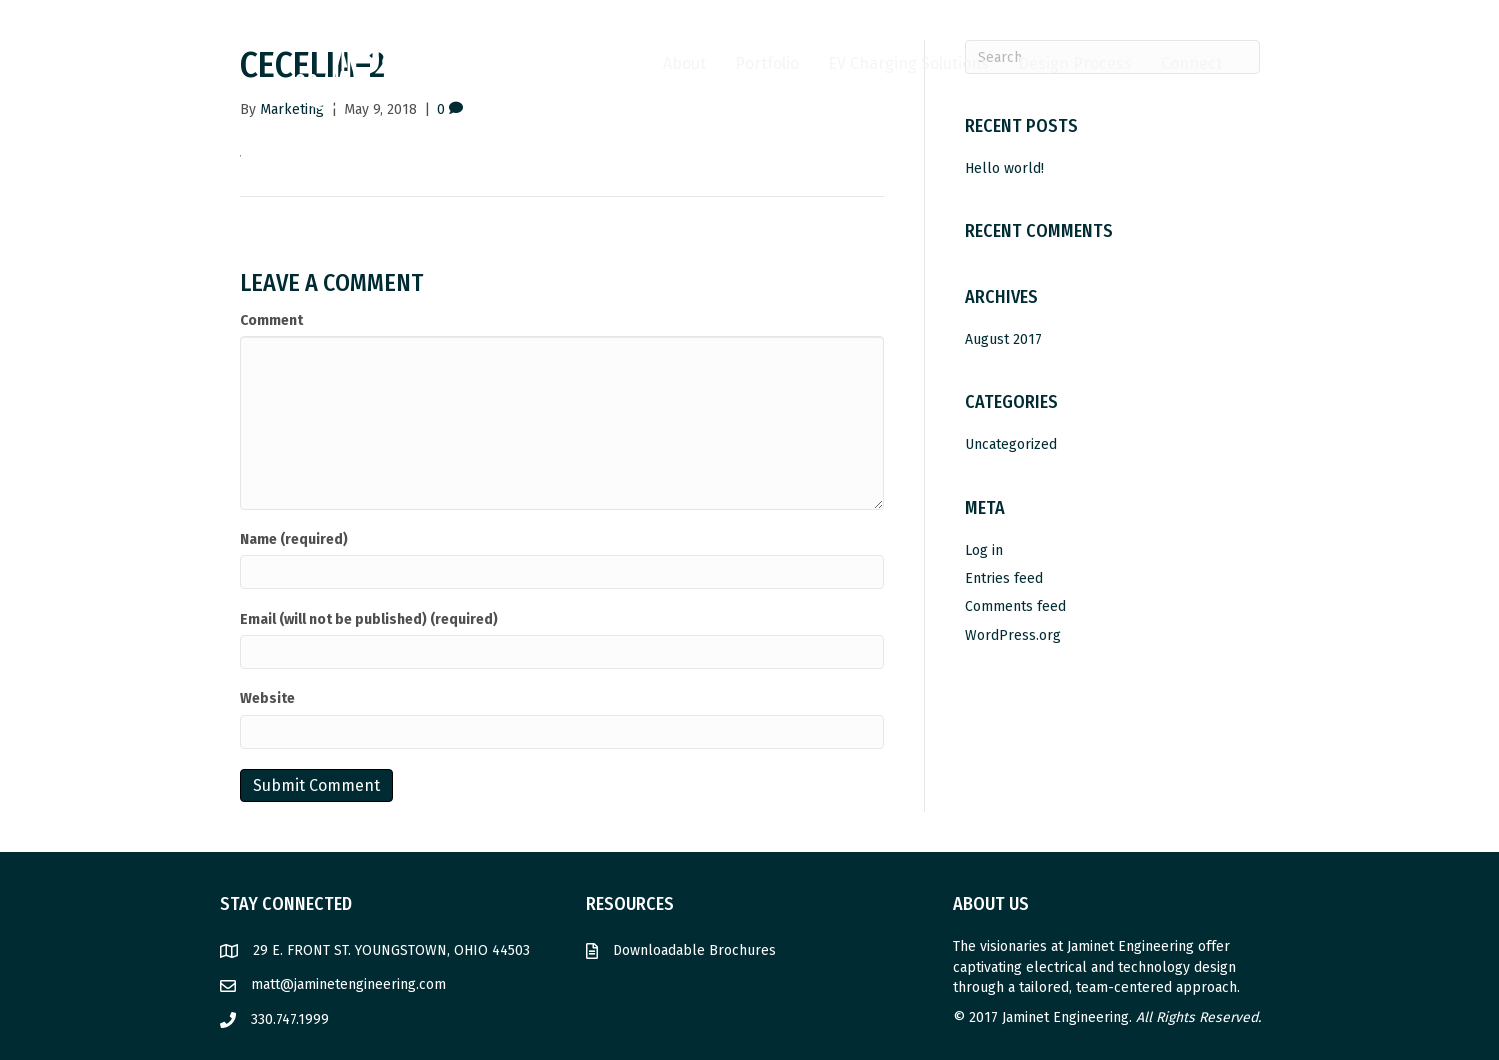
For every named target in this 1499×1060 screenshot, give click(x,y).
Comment (271, 320)
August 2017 (1003, 339)
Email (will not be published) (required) (369, 619)
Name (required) (294, 539)
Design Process (1075, 63)
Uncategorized (1011, 444)
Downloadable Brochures (694, 950)
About (684, 63)
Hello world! (1004, 168)
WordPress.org (1013, 635)
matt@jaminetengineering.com (348, 984)
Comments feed (1015, 606)
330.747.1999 (290, 1019)
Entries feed (1004, 578)
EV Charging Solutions (908, 63)
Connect (1191, 63)
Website (267, 698)
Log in (984, 550)
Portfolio (767, 63)
